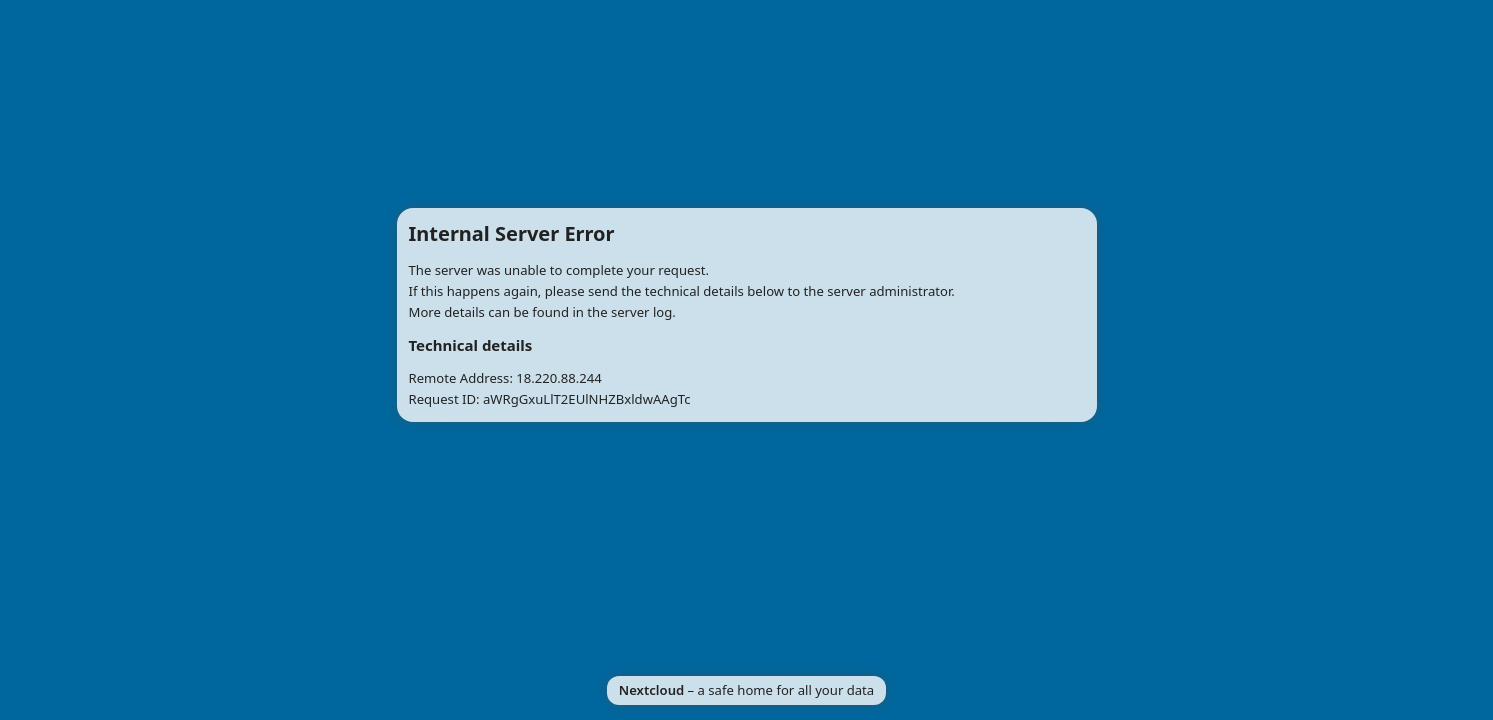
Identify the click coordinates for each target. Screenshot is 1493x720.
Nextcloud (651, 690)
